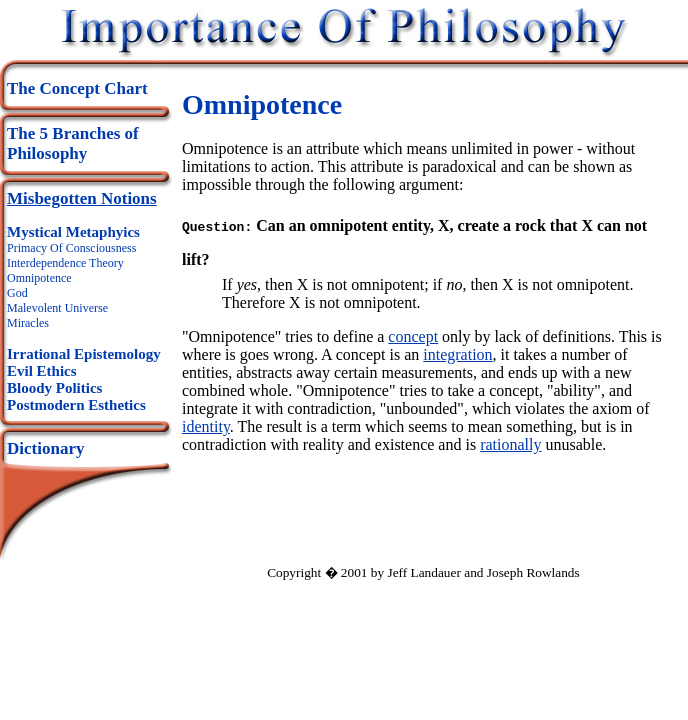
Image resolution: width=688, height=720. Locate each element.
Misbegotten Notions (82, 198)
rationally (510, 442)
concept (413, 334)
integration (457, 352)
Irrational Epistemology (84, 354)
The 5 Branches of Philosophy (73, 143)
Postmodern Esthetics (76, 405)
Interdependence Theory (65, 263)
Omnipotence (39, 278)
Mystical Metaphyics (73, 232)
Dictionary (45, 448)
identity (206, 424)
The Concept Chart (77, 88)
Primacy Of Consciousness (71, 248)
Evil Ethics (42, 371)
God (17, 293)
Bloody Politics (54, 388)
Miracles (28, 323)
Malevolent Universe (57, 308)
